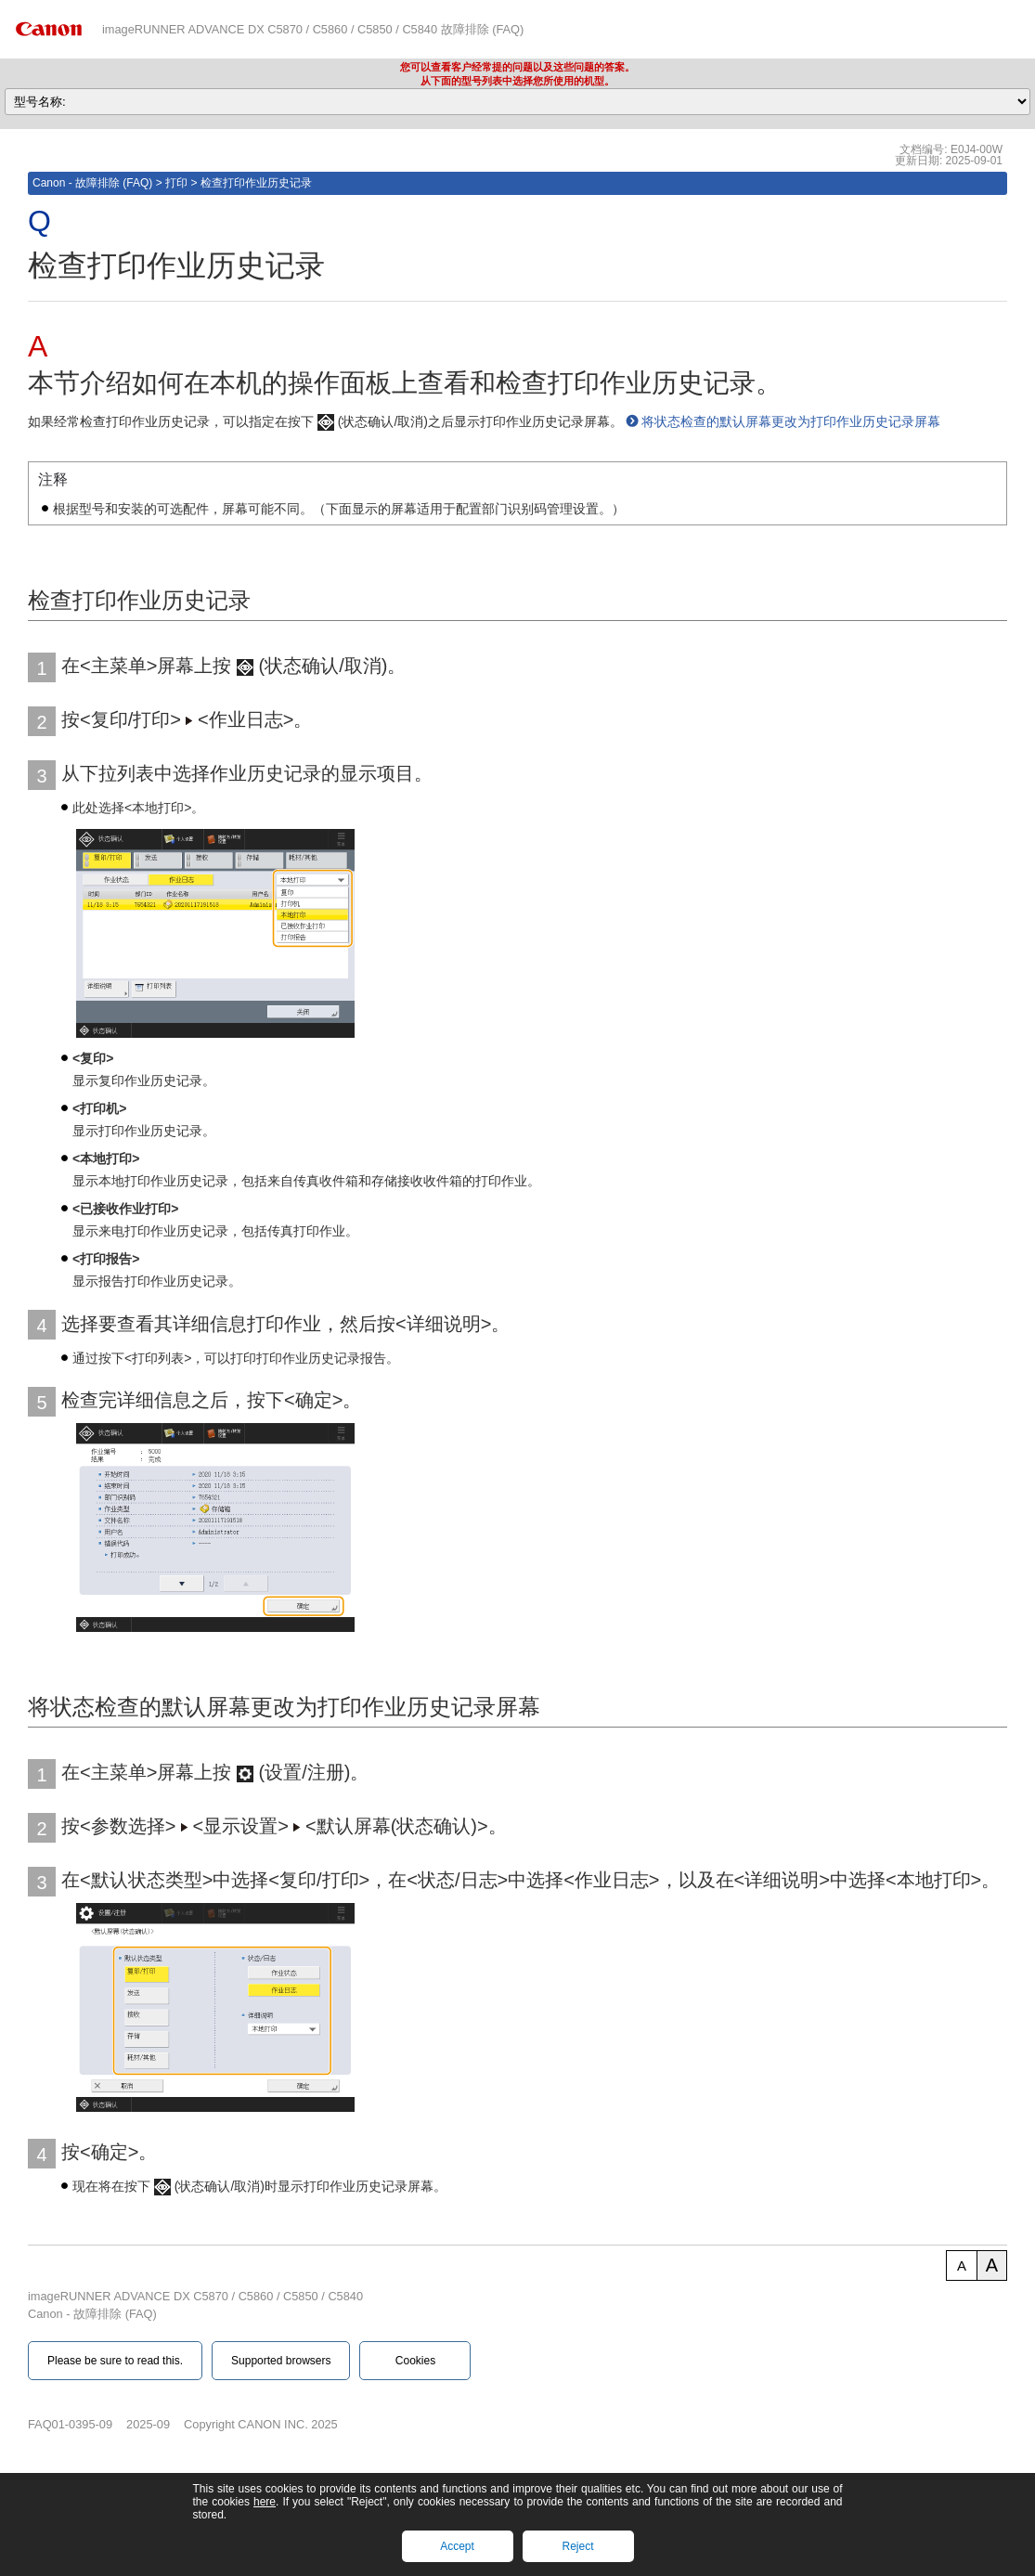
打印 (176, 182)
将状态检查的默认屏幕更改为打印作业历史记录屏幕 (790, 421)
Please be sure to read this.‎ (115, 2360)
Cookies (415, 2360)
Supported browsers (280, 2360)
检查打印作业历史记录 (256, 182)
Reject (577, 2546)
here (264, 2501)
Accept (457, 2546)
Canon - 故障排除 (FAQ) (92, 182)
